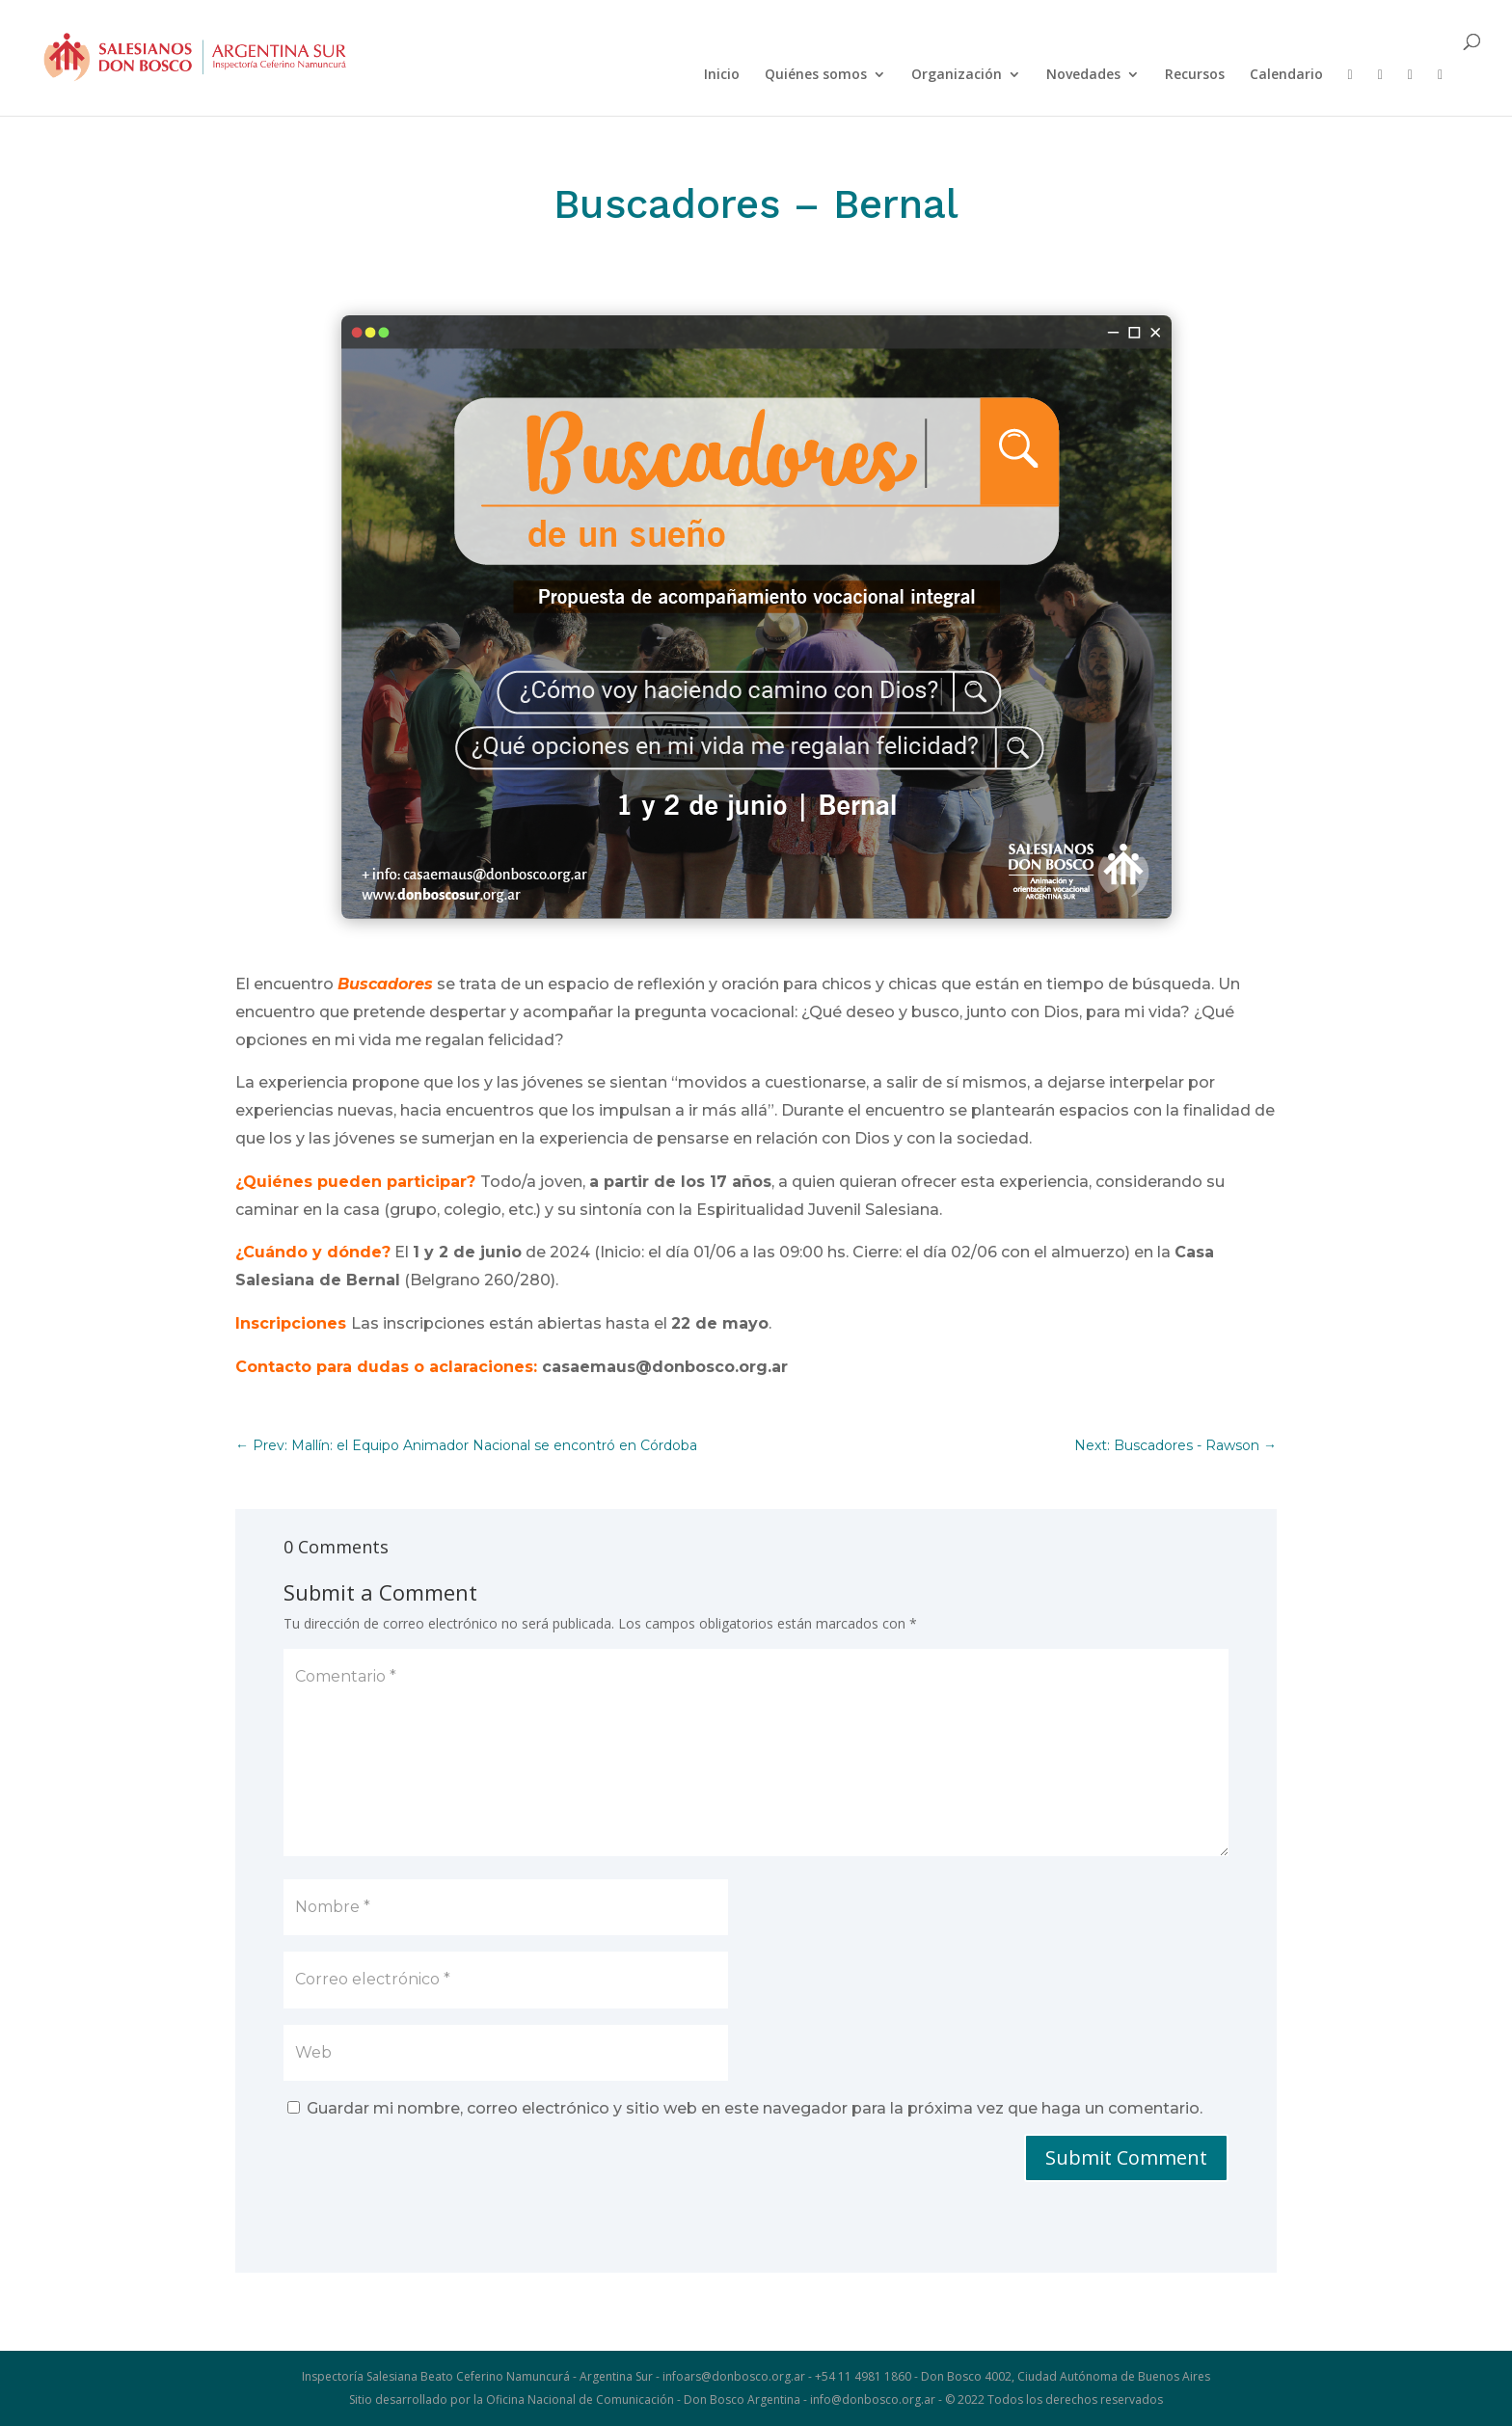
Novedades (1083, 75)
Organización (956, 75)
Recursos (1195, 75)
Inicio (722, 75)
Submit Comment (1126, 2157)
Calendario (1286, 75)
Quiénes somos (816, 75)
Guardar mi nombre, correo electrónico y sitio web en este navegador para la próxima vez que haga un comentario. (754, 2108)
